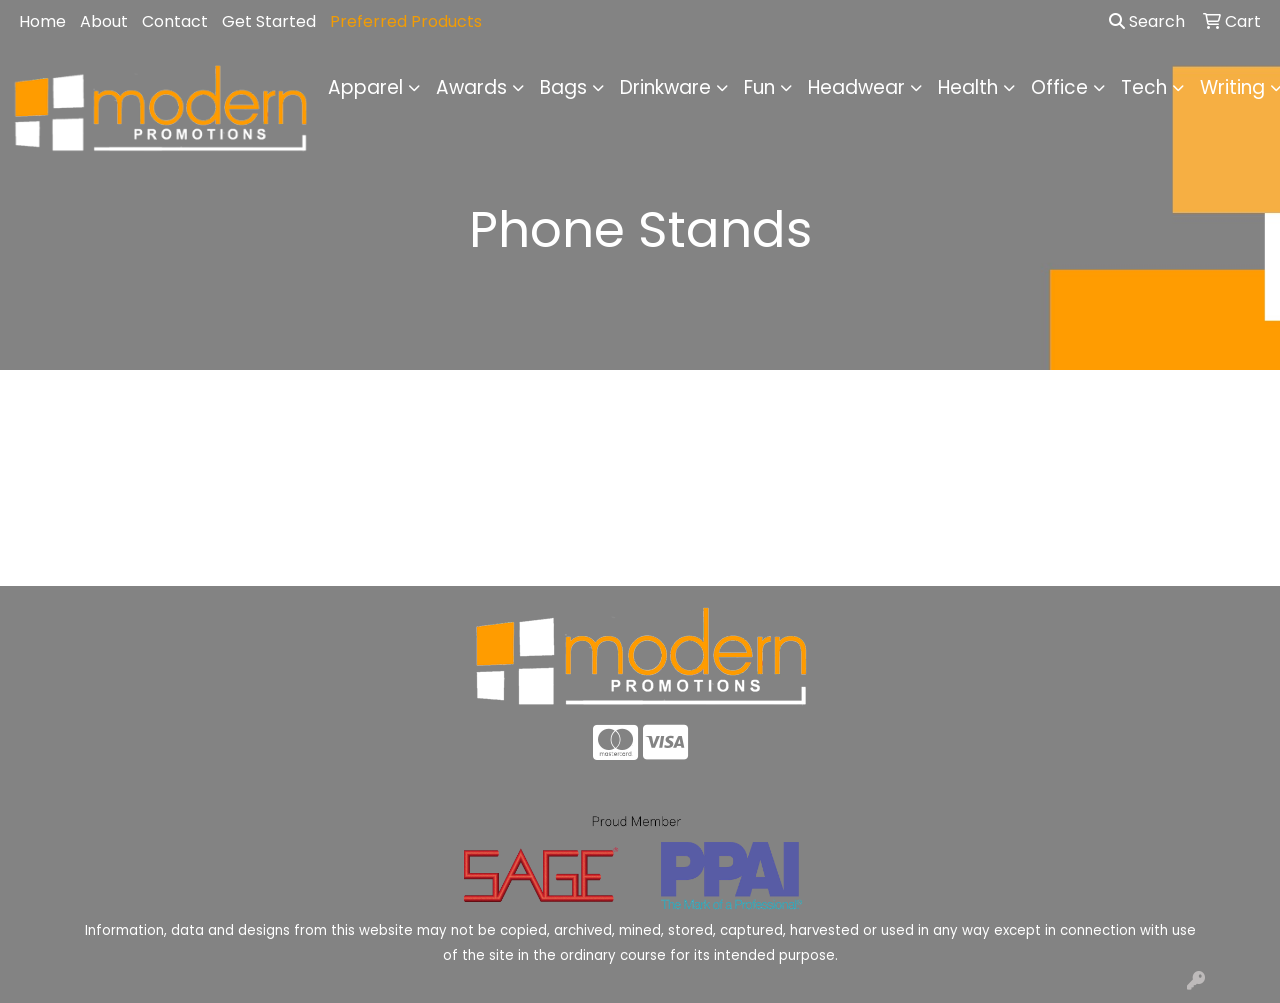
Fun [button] (759, 87)
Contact (175, 21)
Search (1147, 21)
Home (42, 21)
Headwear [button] (856, 87)
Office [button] (1059, 87)
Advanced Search (1120, 555)
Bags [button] (563, 87)
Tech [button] (1144, 87)
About (104, 21)
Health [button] (968, 87)
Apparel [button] (365, 87)
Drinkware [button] (665, 87)
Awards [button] (471, 87)
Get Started (269, 21)
